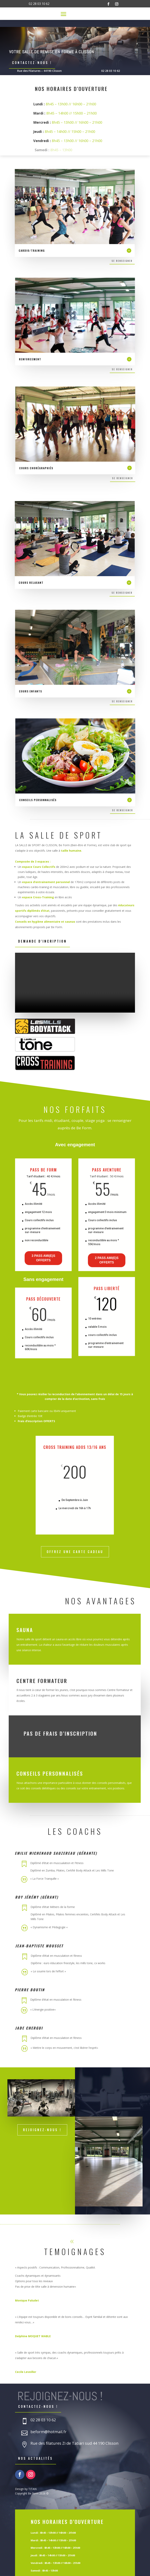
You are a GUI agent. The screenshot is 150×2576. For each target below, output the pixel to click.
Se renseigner (99, 346)
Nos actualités (35, 2458)
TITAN (32, 2489)
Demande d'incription (42, 941)
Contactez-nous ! (32, 62)
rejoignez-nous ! (42, 2129)
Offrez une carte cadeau (75, 1551)
